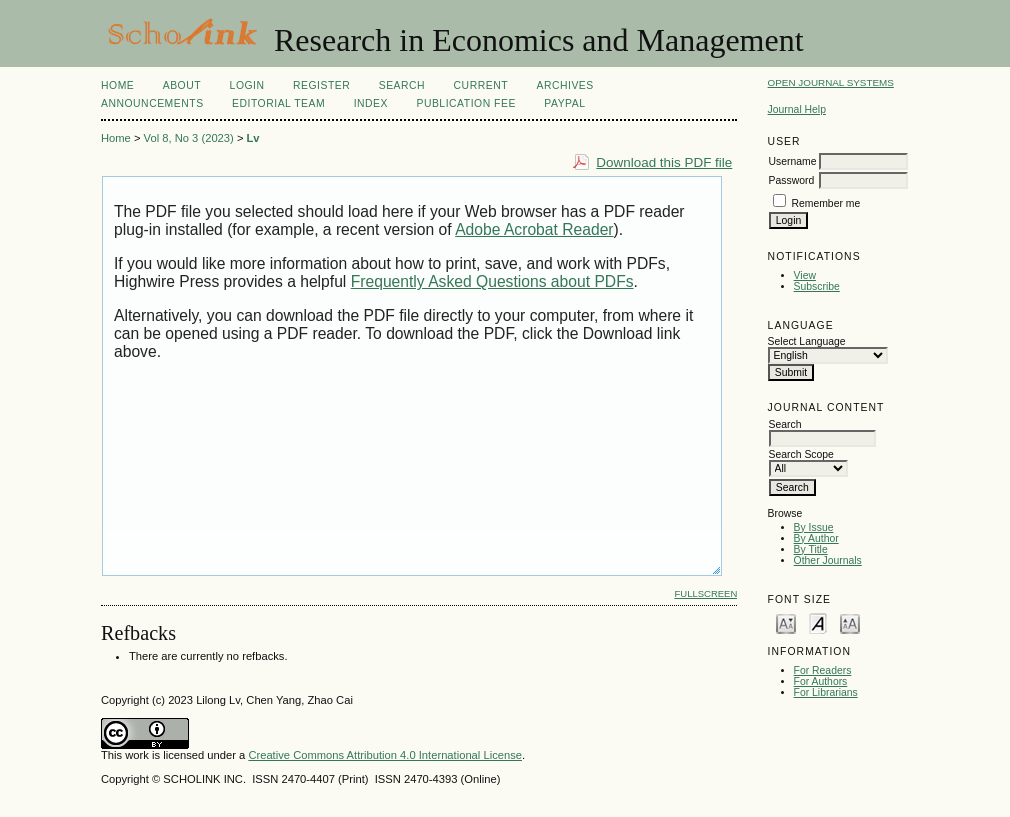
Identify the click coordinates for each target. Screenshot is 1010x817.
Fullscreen (705, 593)
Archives (564, 85)
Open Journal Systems (831, 82)
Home (117, 85)
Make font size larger (850, 622)
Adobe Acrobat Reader (534, 229)
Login (247, 85)
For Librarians (826, 692)
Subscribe (817, 286)
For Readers (823, 670)
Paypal (564, 103)
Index (371, 103)
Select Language (807, 341)
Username (793, 161)
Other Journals (828, 560)
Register (321, 85)
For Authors (821, 681)
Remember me (826, 203)
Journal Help (797, 109)
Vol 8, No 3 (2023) (189, 138)
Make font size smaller (786, 622)
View (805, 275)
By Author (816, 538)
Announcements (152, 103)
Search (402, 85)
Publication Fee (465, 103)
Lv (253, 138)
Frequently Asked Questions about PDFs (492, 281)
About (182, 85)
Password (792, 180)
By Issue (814, 527)
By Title (811, 549)
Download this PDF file (664, 162)
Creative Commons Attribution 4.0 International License (385, 755)
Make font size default (818, 622)
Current (481, 85)
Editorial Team (278, 103)
